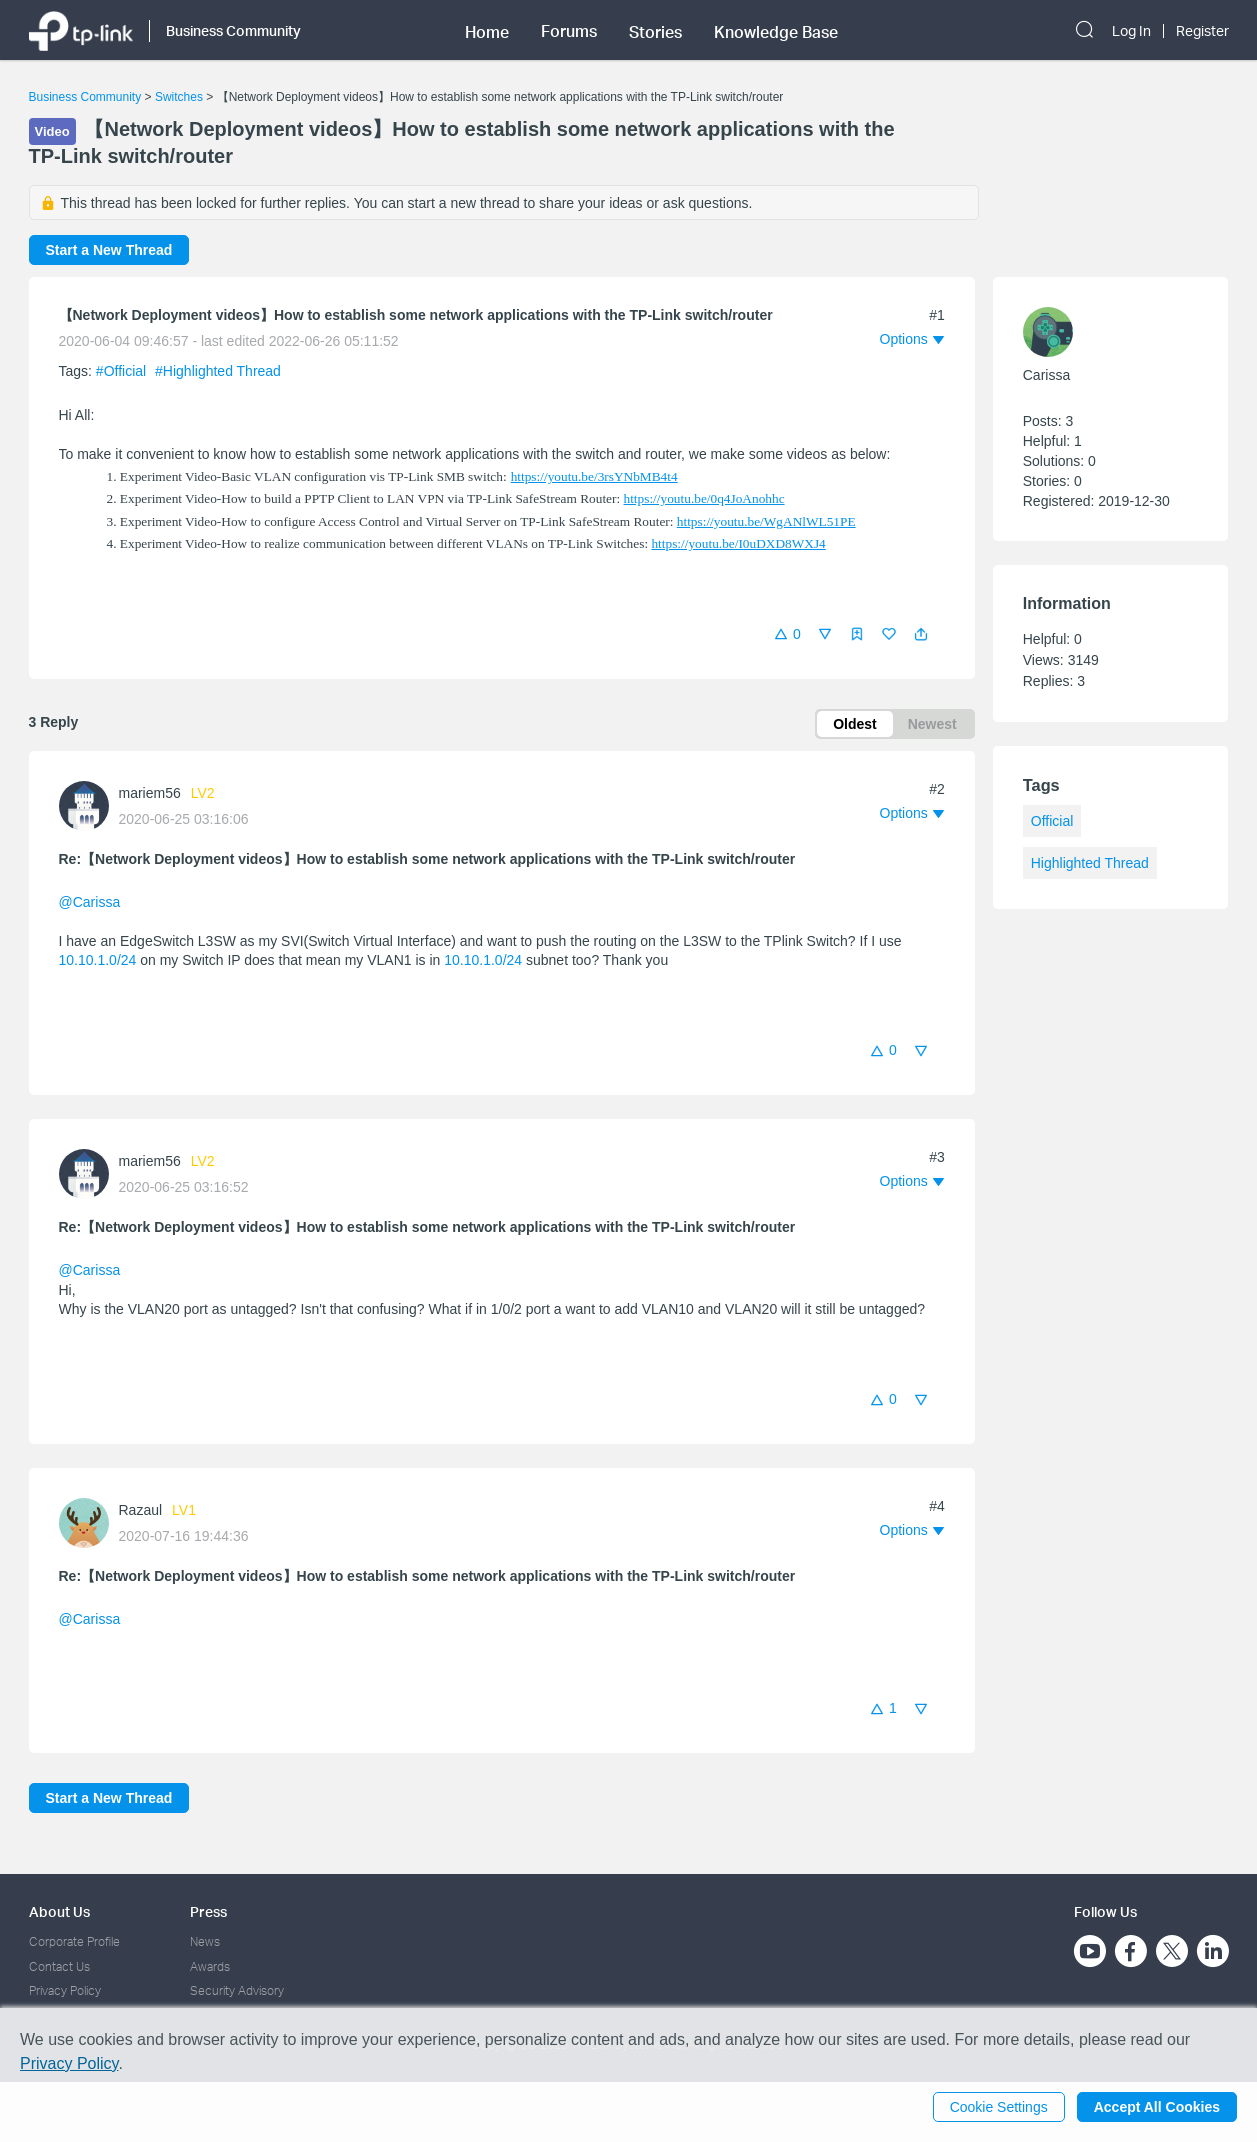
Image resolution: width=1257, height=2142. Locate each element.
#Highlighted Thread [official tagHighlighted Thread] (218, 371)
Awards (210, 1966)
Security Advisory (237, 1990)
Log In (1131, 31)
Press (208, 1911)
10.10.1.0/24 (98, 960)
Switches (179, 97)
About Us (59, 1911)
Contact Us (59, 1966)
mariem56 (150, 793)
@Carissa (90, 902)
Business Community (85, 97)
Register (1202, 31)
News (205, 1941)
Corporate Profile (74, 1941)
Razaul (141, 1510)
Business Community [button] (233, 30)
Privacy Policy (65, 1990)
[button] (921, 634)
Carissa (1046, 375)
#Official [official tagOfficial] (123, 371)
